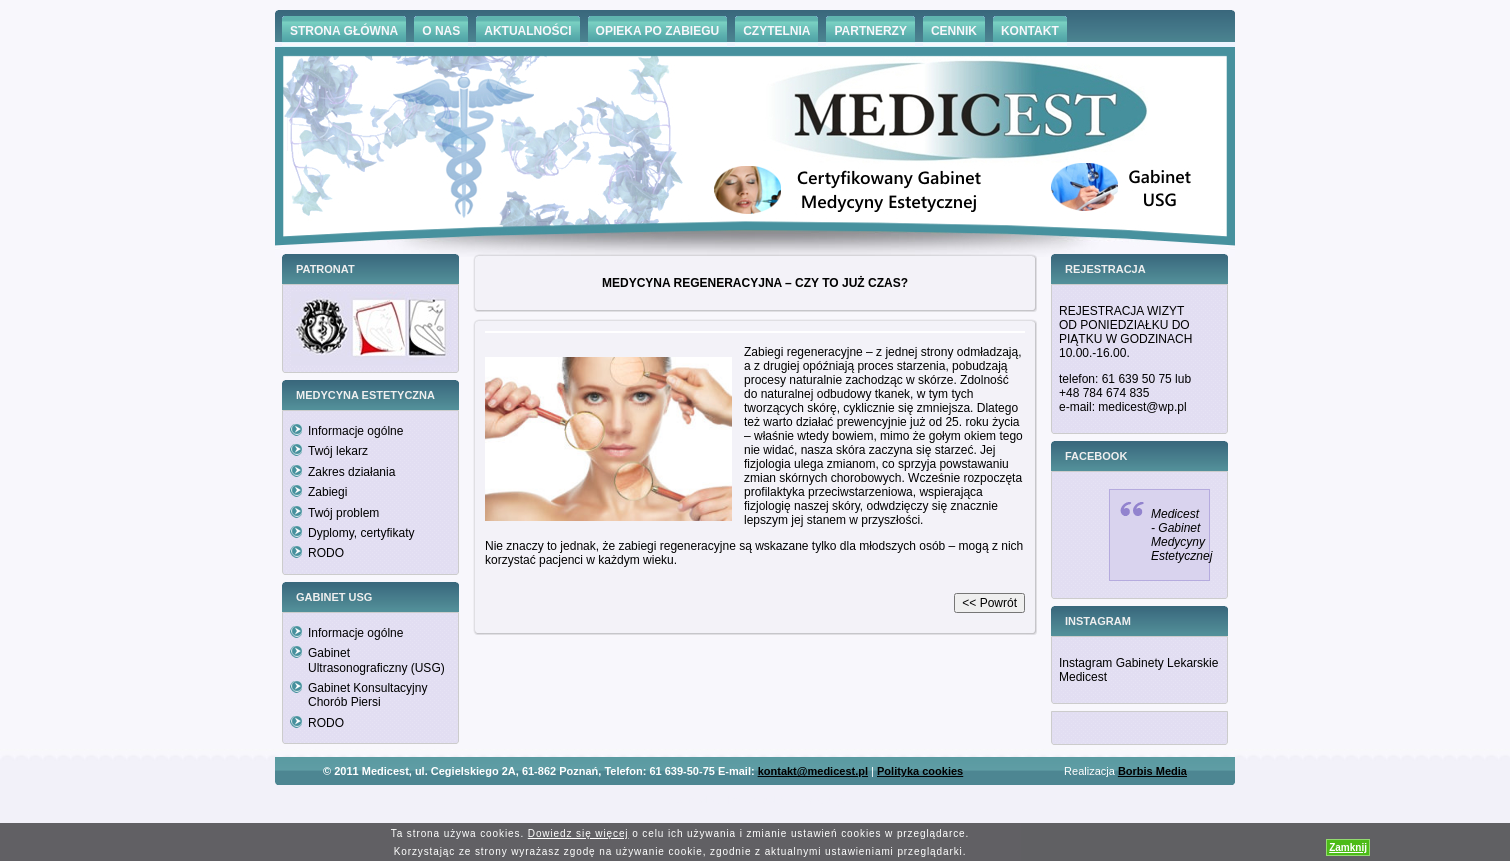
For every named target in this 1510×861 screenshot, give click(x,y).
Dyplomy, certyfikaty (361, 533)
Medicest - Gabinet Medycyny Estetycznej (1181, 535)
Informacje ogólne (355, 431)
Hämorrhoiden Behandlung (783, 800)
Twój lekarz (338, 451)
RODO (326, 553)
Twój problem (343, 513)
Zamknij (1348, 847)
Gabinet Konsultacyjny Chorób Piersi (367, 695)
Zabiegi (327, 492)
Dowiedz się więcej (578, 833)
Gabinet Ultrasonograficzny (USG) (376, 660)
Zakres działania (351, 472)
